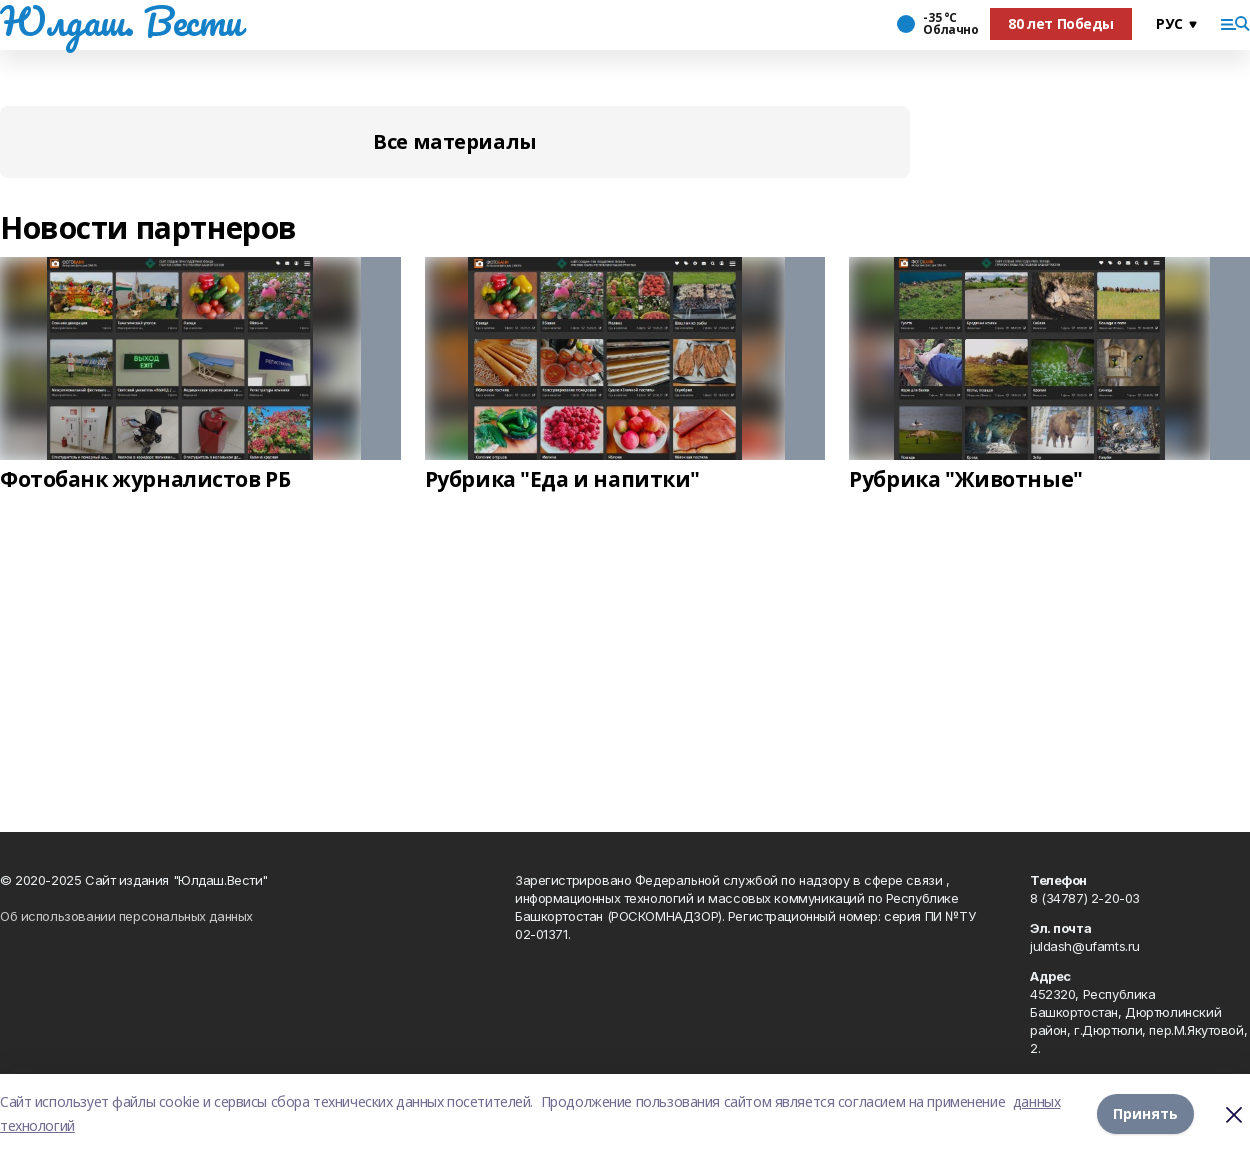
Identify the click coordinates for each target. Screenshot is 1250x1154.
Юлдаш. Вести (121, 21)
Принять (1145, 1113)
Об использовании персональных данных (126, 916)
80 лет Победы (1061, 23)
